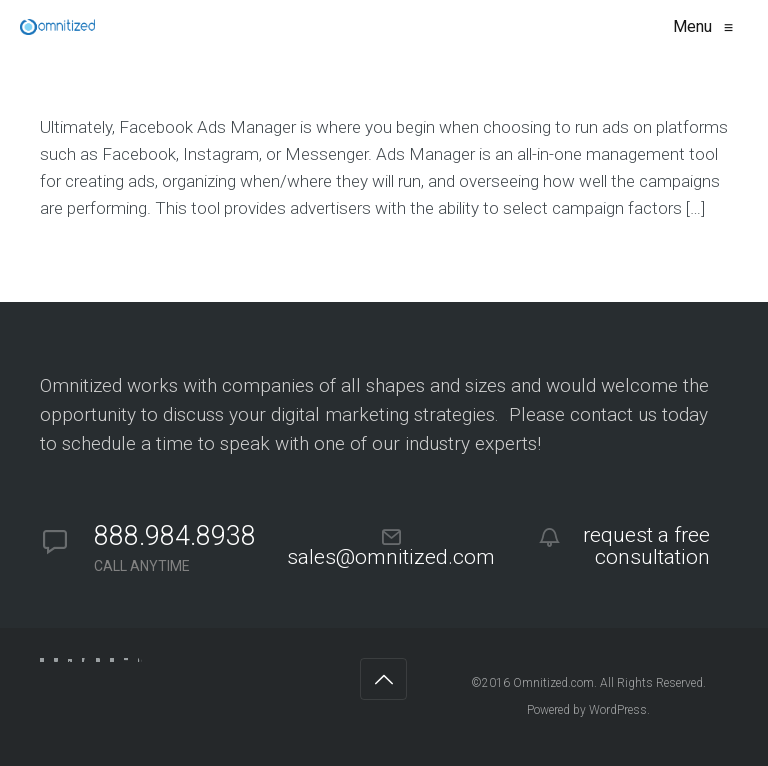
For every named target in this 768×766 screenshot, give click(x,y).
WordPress (618, 710)
